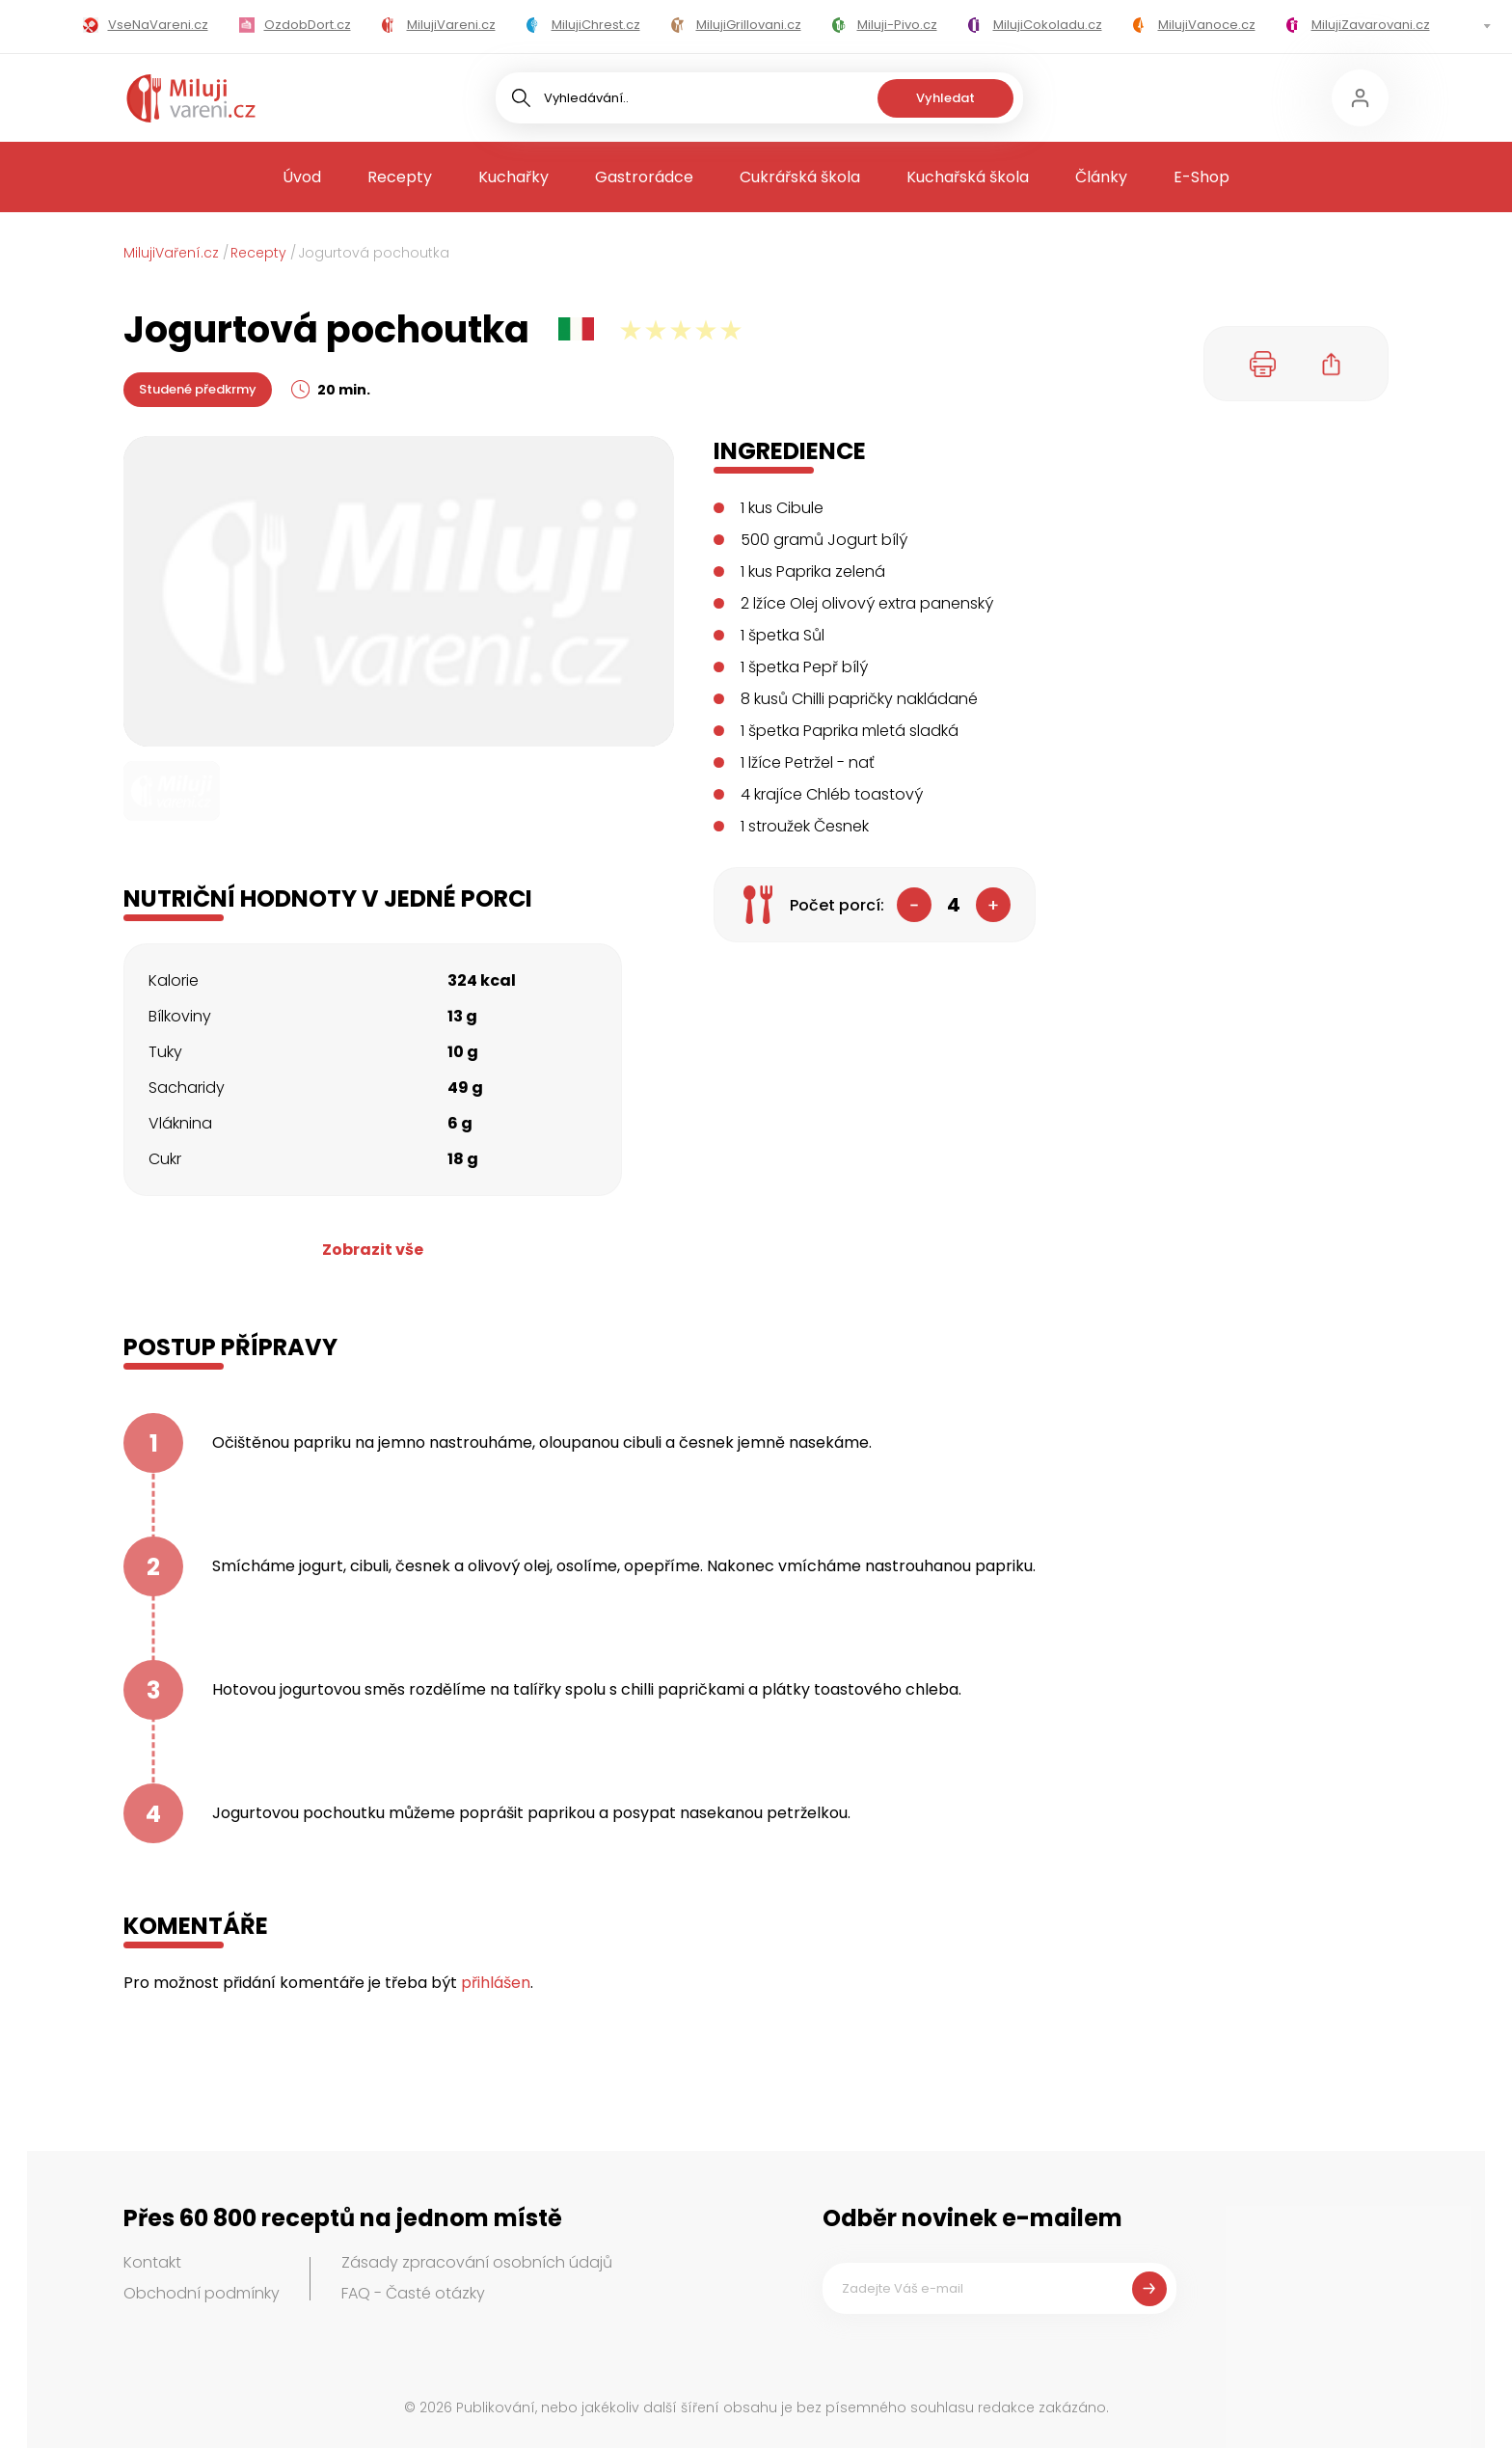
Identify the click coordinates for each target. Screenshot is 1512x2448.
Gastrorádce (644, 177)
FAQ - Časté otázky (413, 2293)
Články (1101, 177)
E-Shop (1201, 177)
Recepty (399, 177)
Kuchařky (513, 177)
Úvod (302, 177)
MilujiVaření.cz (171, 252)
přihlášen (495, 1983)
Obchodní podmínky (201, 2293)
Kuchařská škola (967, 177)
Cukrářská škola (800, 177)
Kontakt (152, 2262)
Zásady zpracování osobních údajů (476, 2262)
